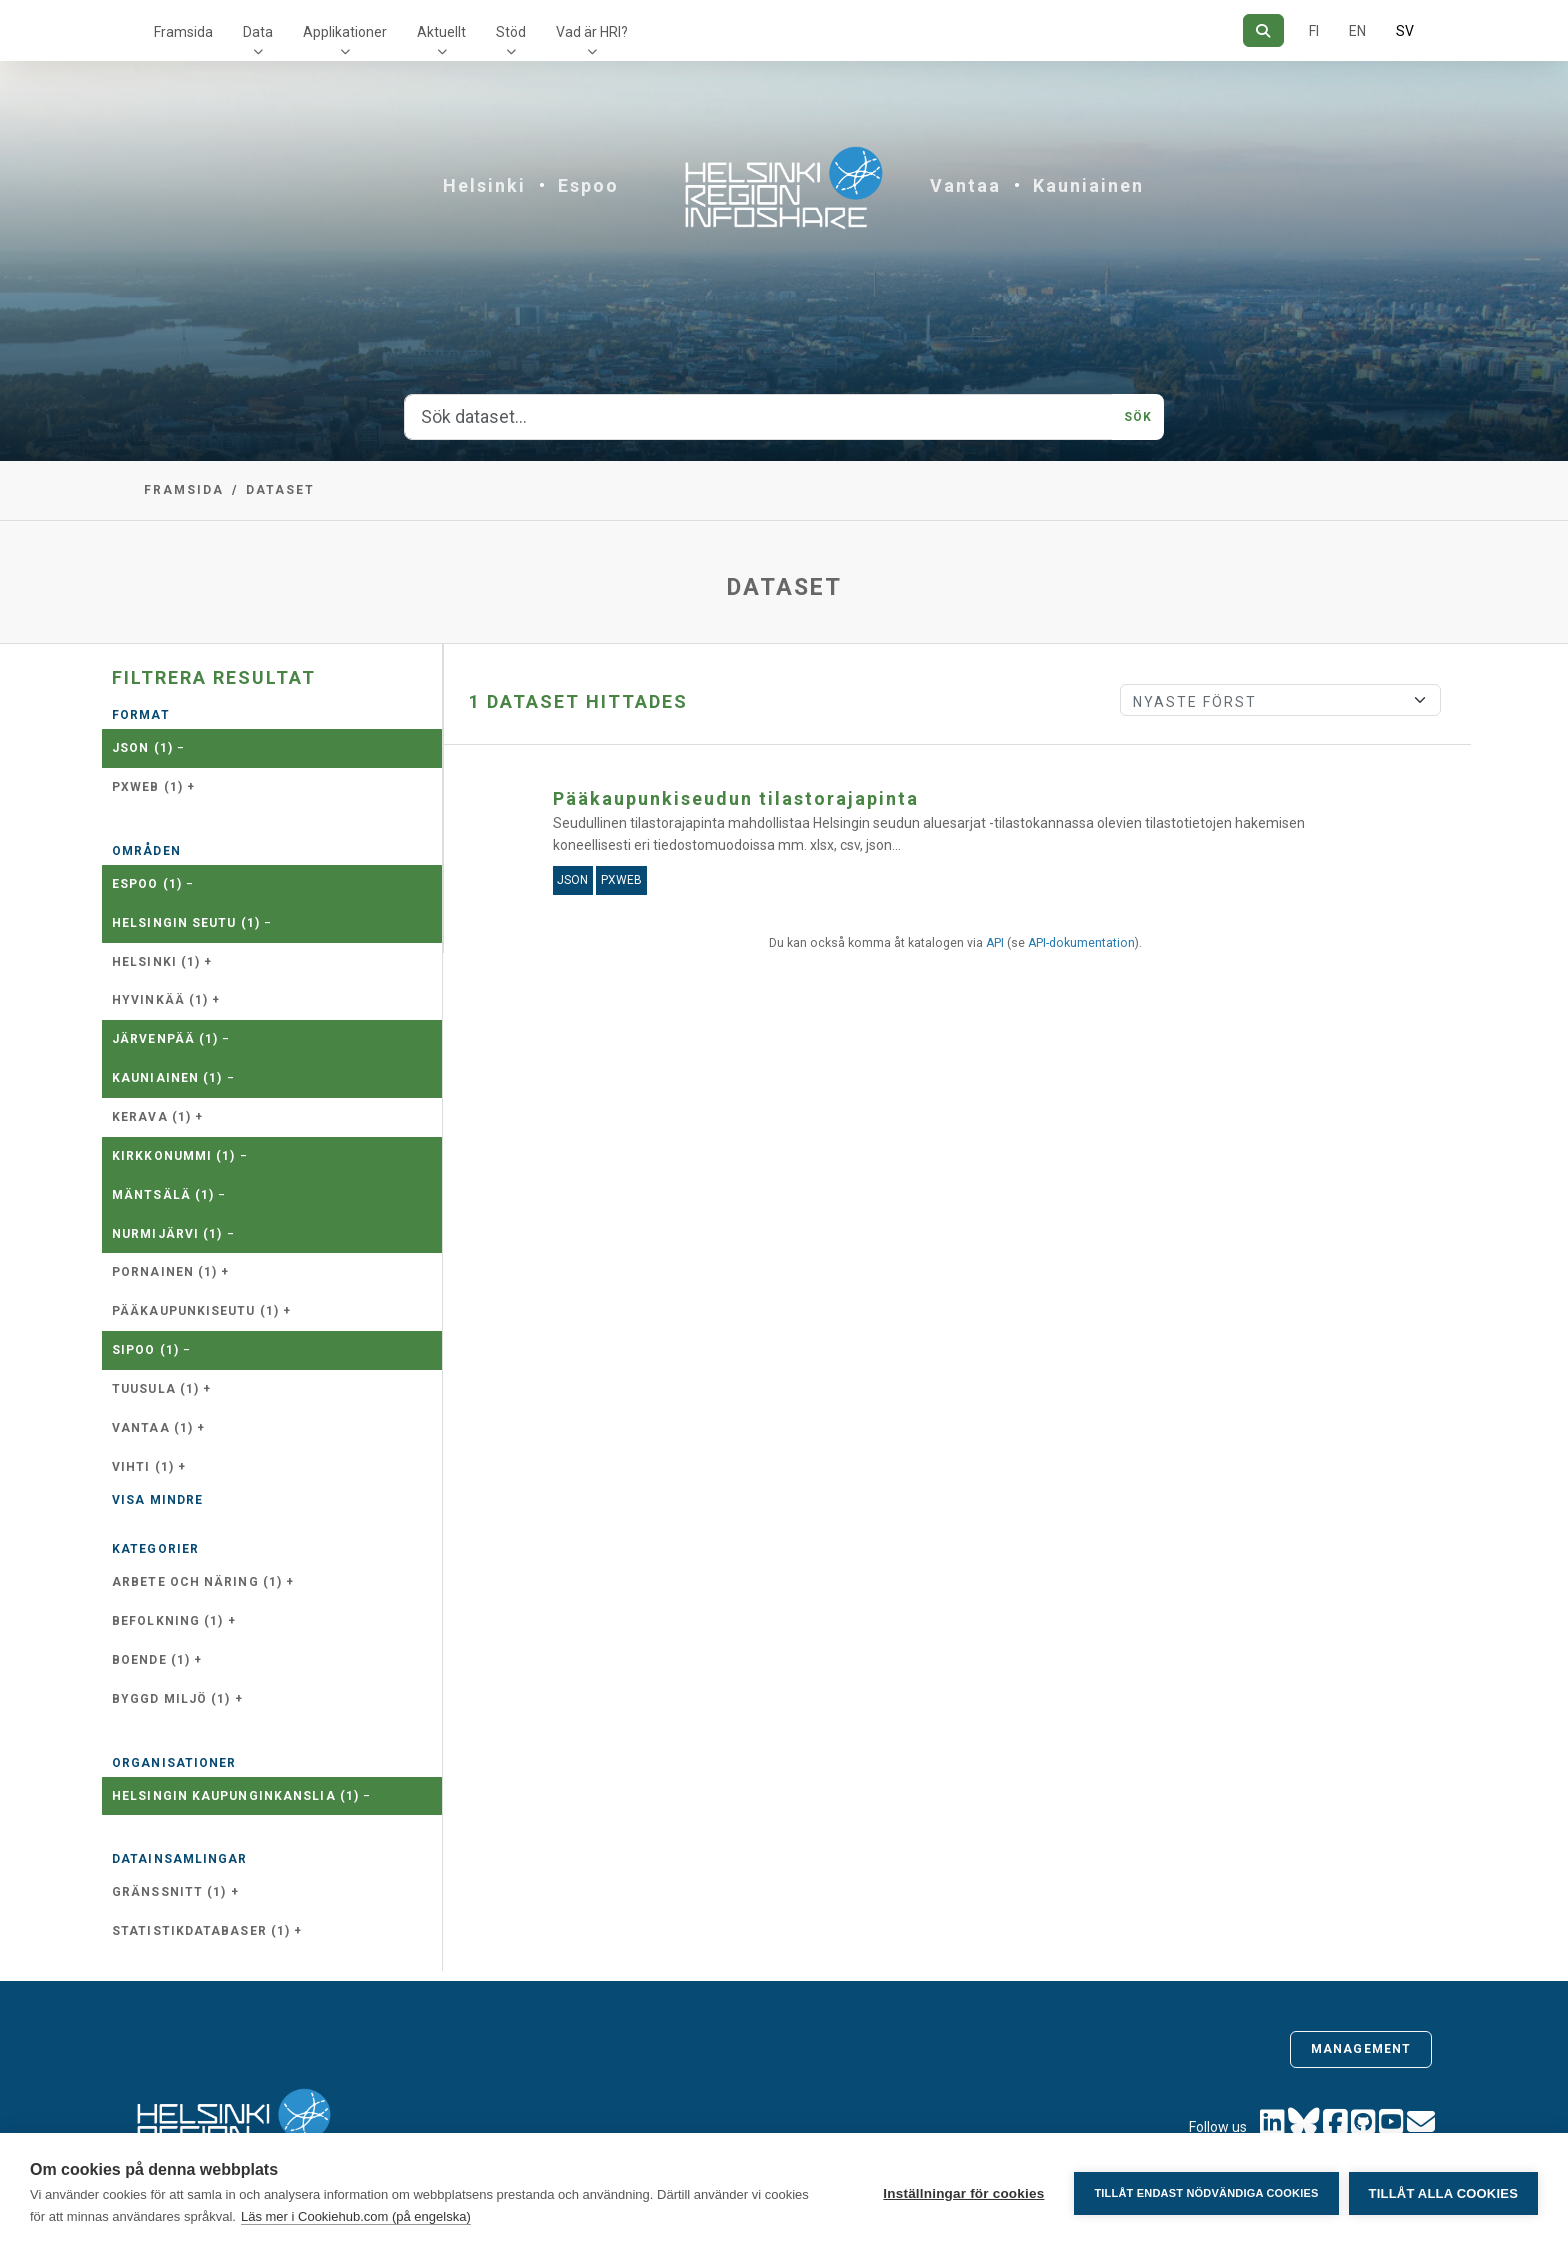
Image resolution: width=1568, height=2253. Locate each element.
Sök (1138, 417)
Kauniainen (1088, 185)
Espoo (588, 185)
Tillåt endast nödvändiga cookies (1206, 2193)
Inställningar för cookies (963, 2193)
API (995, 943)
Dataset (280, 490)
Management (1361, 2049)
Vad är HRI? (592, 32)
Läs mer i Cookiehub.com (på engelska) (356, 2216)
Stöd (511, 32)
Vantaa (965, 185)
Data (258, 32)
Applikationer (345, 32)
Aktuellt (441, 32)
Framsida (183, 32)
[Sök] (1263, 30)
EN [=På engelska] (1357, 31)
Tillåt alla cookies (1443, 2193)
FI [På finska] (1314, 31)
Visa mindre (157, 1500)
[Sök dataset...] (758, 417)
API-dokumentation (1081, 943)
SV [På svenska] (1405, 31)
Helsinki (484, 185)
